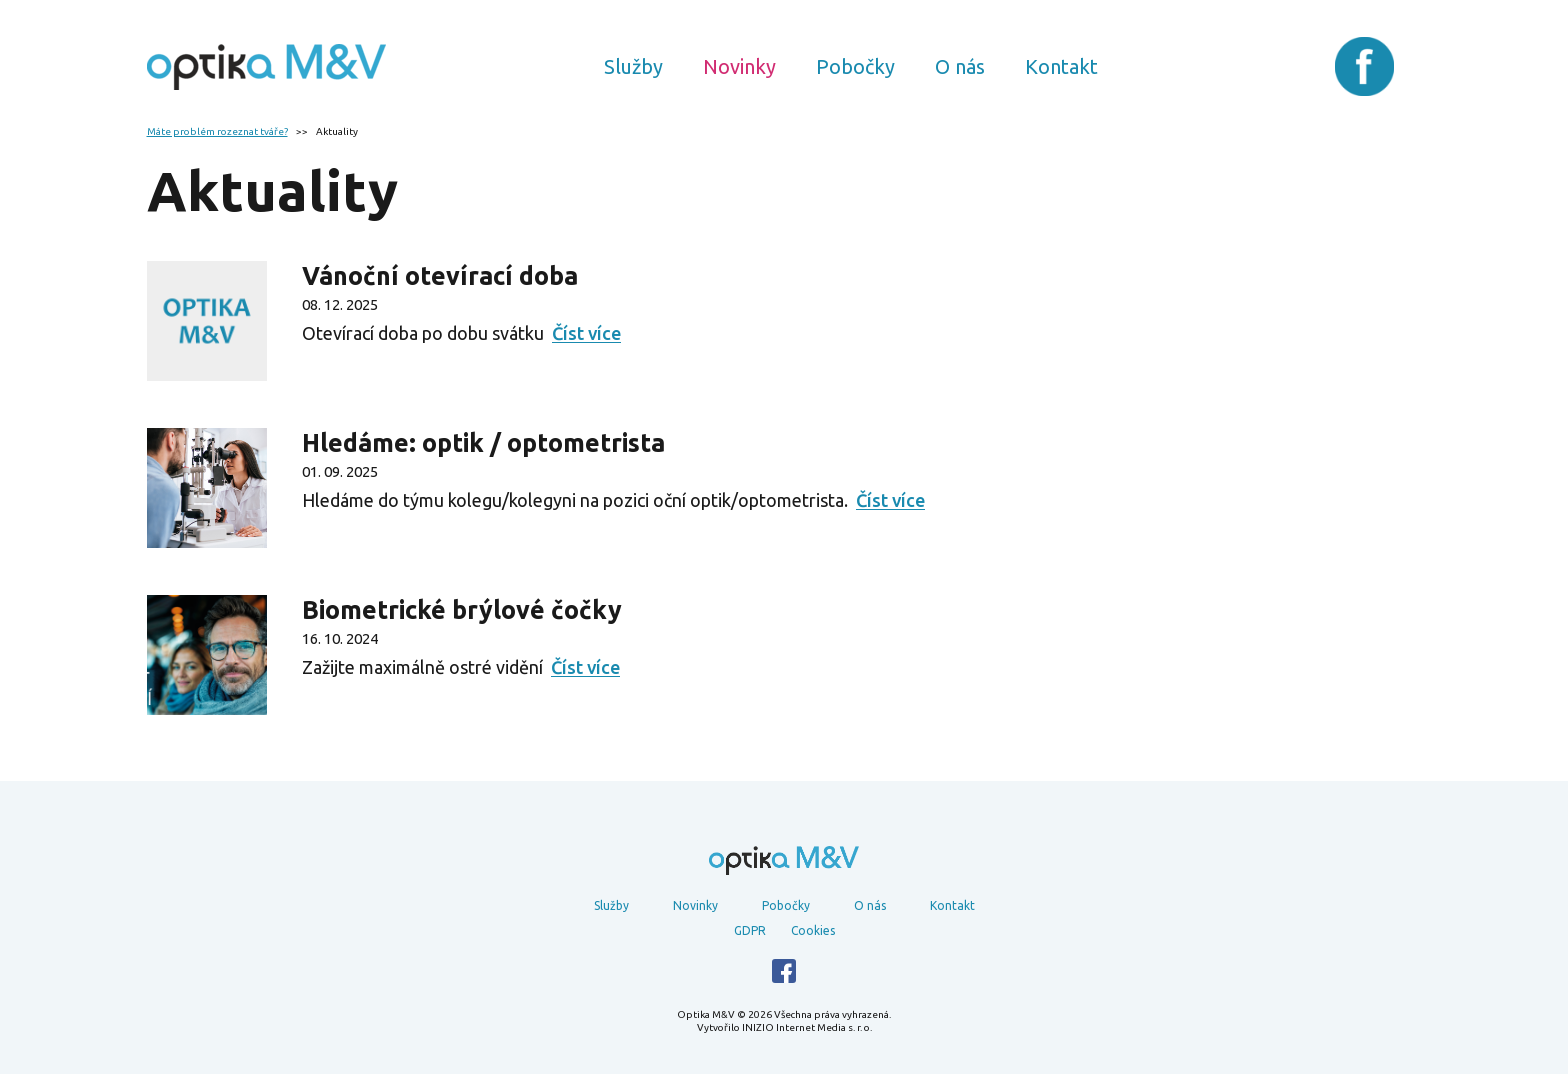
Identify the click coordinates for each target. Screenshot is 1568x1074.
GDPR (750, 930)
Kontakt (1061, 66)
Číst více (586, 333)
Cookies (813, 930)
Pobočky (855, 66)
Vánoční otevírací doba (440, 276)
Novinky (739, 66)
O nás (960, 66)
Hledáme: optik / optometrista (483, 443)
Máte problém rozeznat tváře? (217, 131)
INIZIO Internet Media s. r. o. (807, 1027)
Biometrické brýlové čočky (462, 610)
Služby (633, 66)
